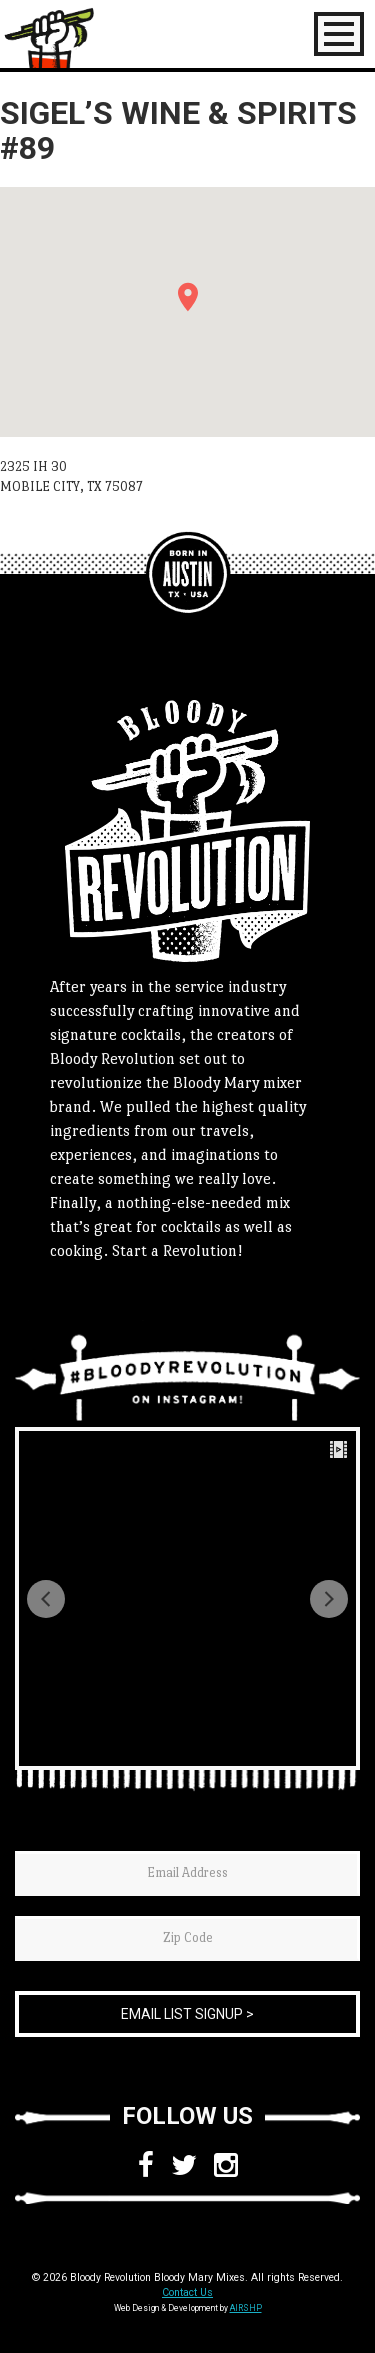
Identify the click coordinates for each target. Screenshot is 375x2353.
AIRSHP (246, 2308)
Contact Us (187, 2292)
